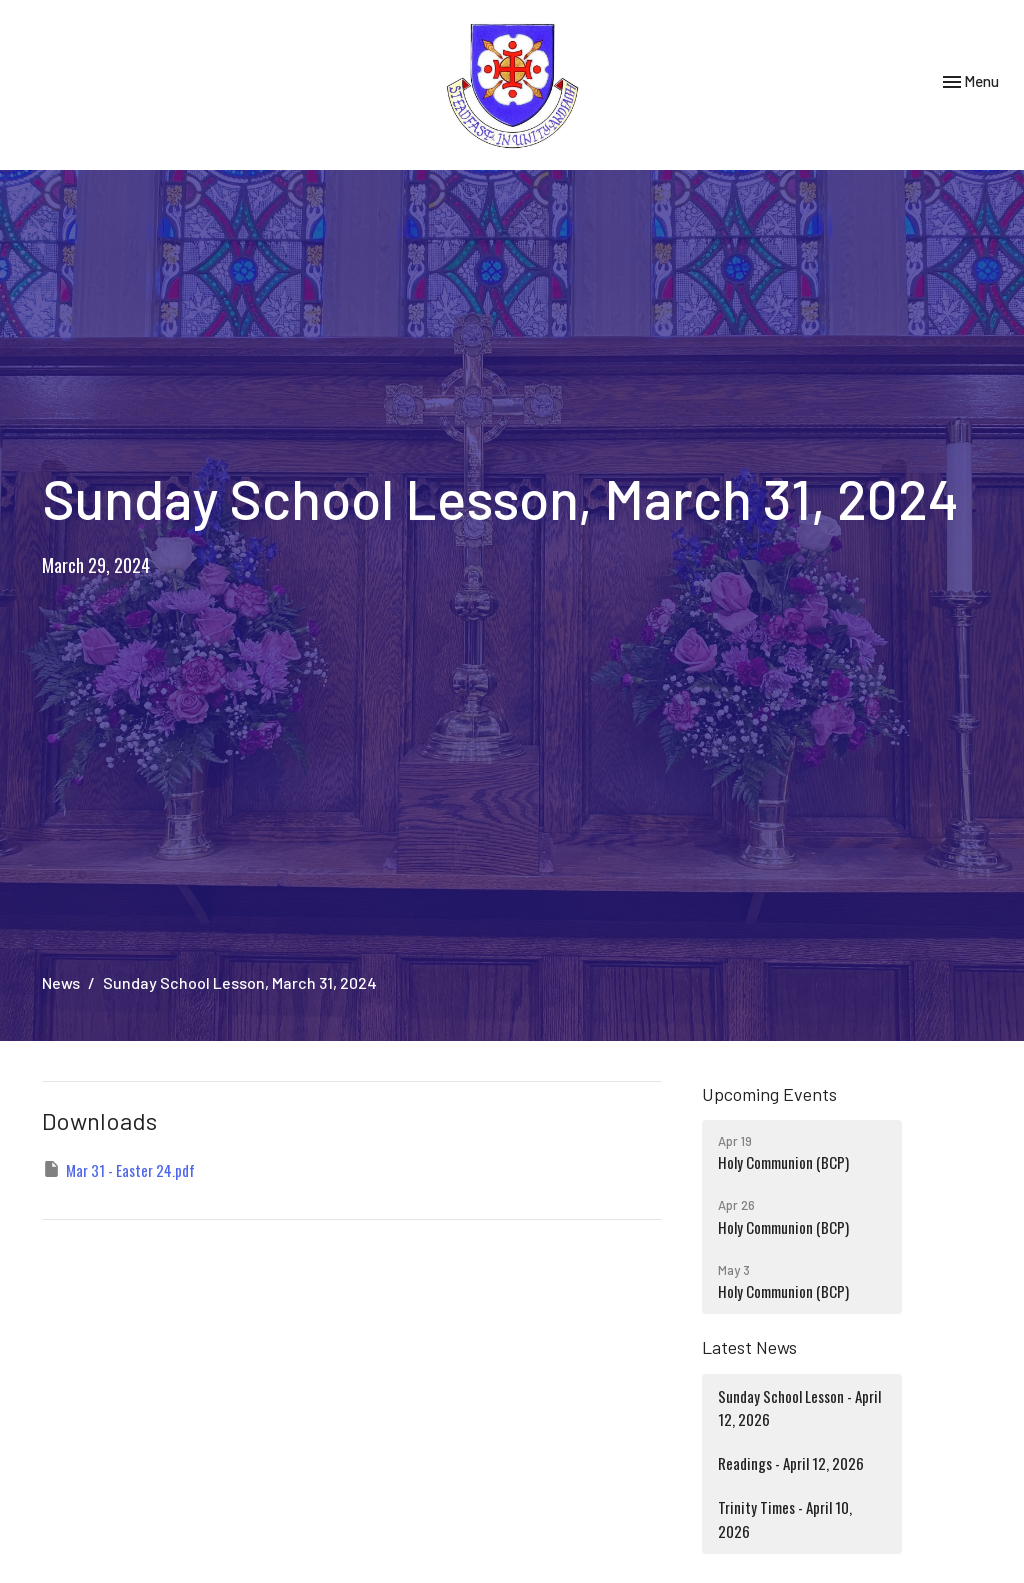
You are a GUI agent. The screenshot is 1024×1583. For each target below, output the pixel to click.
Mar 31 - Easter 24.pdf (118, 1170)
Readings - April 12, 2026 (791, 1463)
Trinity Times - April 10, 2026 (785, 1518)
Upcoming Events (769, 1094)
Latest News (749, 1347)
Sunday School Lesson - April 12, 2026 (799, 1407)
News (61, 982)
